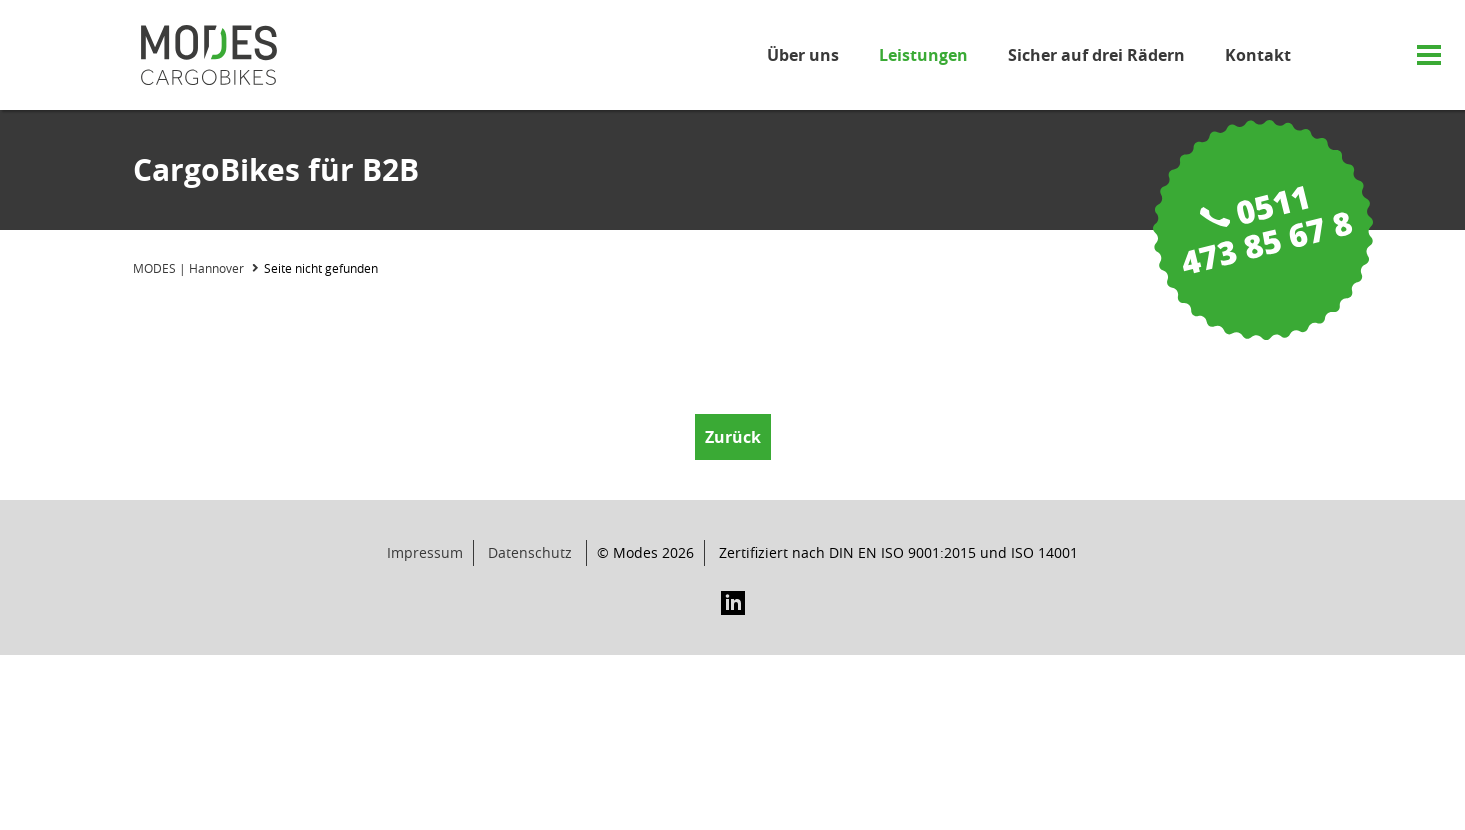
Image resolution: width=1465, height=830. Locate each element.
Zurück (733, 437)
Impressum (425, 552)
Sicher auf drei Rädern (1096, 55)
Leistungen (923, 55)
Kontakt (1258, 55)
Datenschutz (530, 552)
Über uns (803, 55)
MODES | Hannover (188, 268)
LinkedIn (733, 603)
